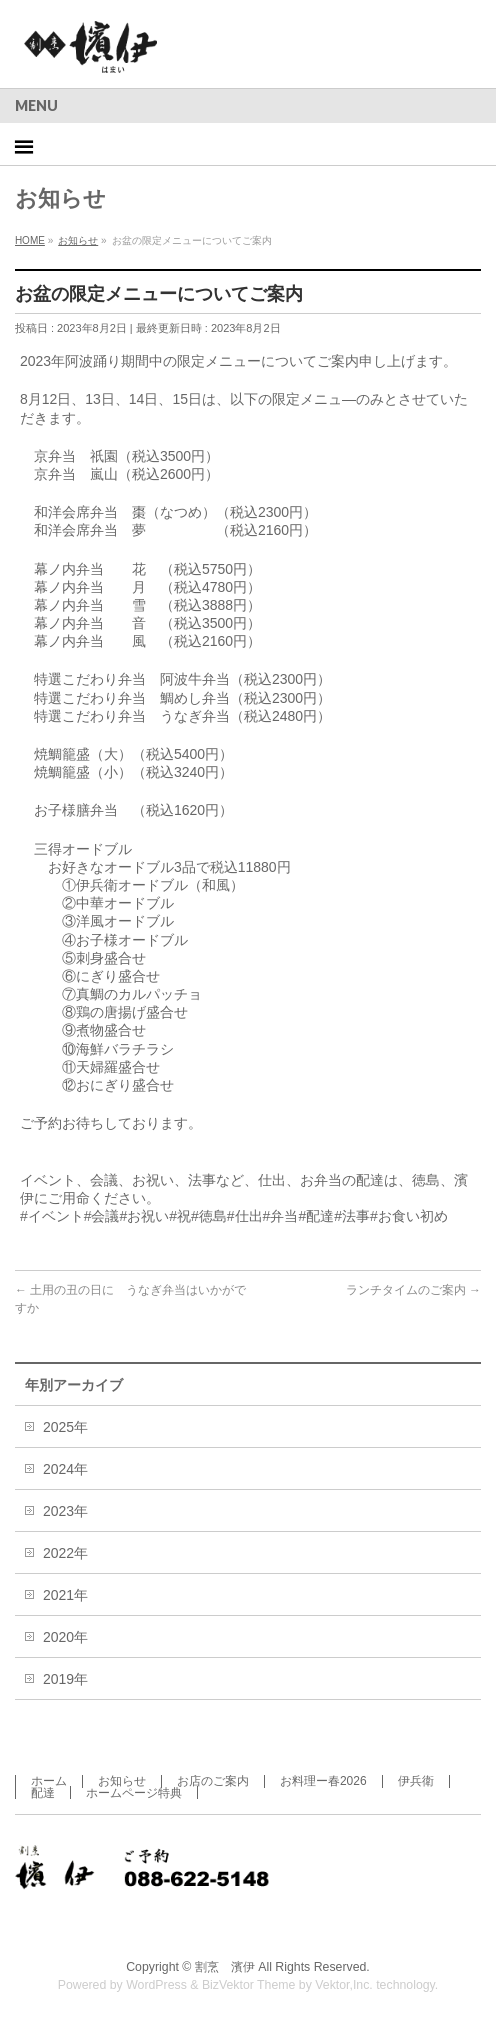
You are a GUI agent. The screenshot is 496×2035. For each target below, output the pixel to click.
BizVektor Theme (249, 1985)
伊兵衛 (416, 1781)
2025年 (65, 1427)
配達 (43, 1793)
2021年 (65, 1595)
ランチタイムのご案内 (413, 1290)
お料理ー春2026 (323, 1781)
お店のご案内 (213, 1781)
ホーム (49, 1781)
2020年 (65, 1637)
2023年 (65, 1511)
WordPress (156, 1985)
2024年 (65, 1469)
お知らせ (122, 1781)
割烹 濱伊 (225, 1967)
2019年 (65, 1679)
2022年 (65, 1553)
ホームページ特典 (134, 1793)
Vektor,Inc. (344, 1985)
